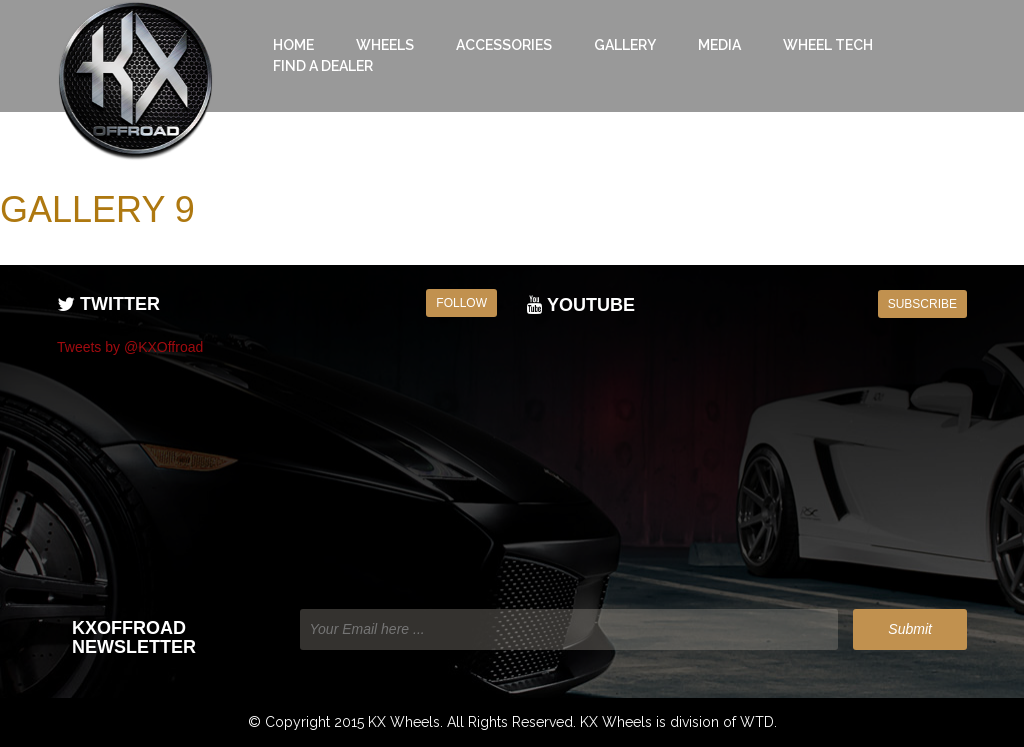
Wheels (385, 45)
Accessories (504, 45)
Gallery (625, 45)
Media (719, 45)
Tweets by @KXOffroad (130, 347)
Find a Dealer (323, 66)
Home (293, 45)
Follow (461, 303)
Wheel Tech (828, 45)
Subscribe (922, 304)
